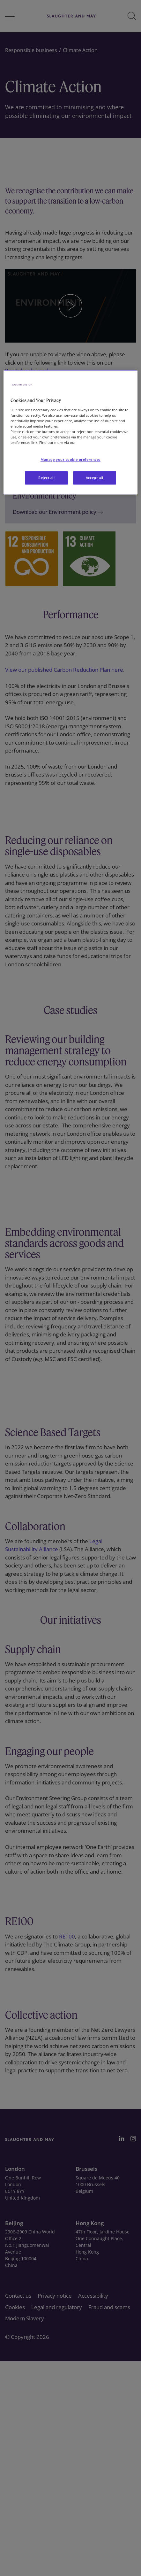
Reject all (46, 478)
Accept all (94, 478)
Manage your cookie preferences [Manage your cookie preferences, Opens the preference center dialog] (70, 459)
